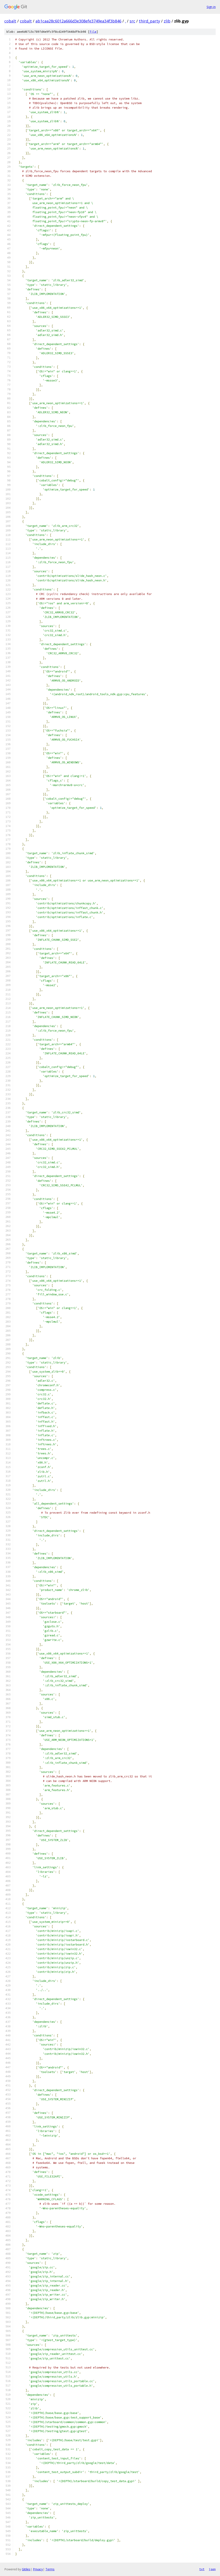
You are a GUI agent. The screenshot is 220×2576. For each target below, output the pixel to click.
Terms (50, 2569)
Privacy (38, 2569)
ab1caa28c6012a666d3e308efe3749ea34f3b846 (78, 21)
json (212, 2569)
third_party (149, 21)
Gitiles (26, 2569)
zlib (167, 21)
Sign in (211, 7)
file (93, 32)
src (132, 21)
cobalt (10, 21)
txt (201, 2569)
